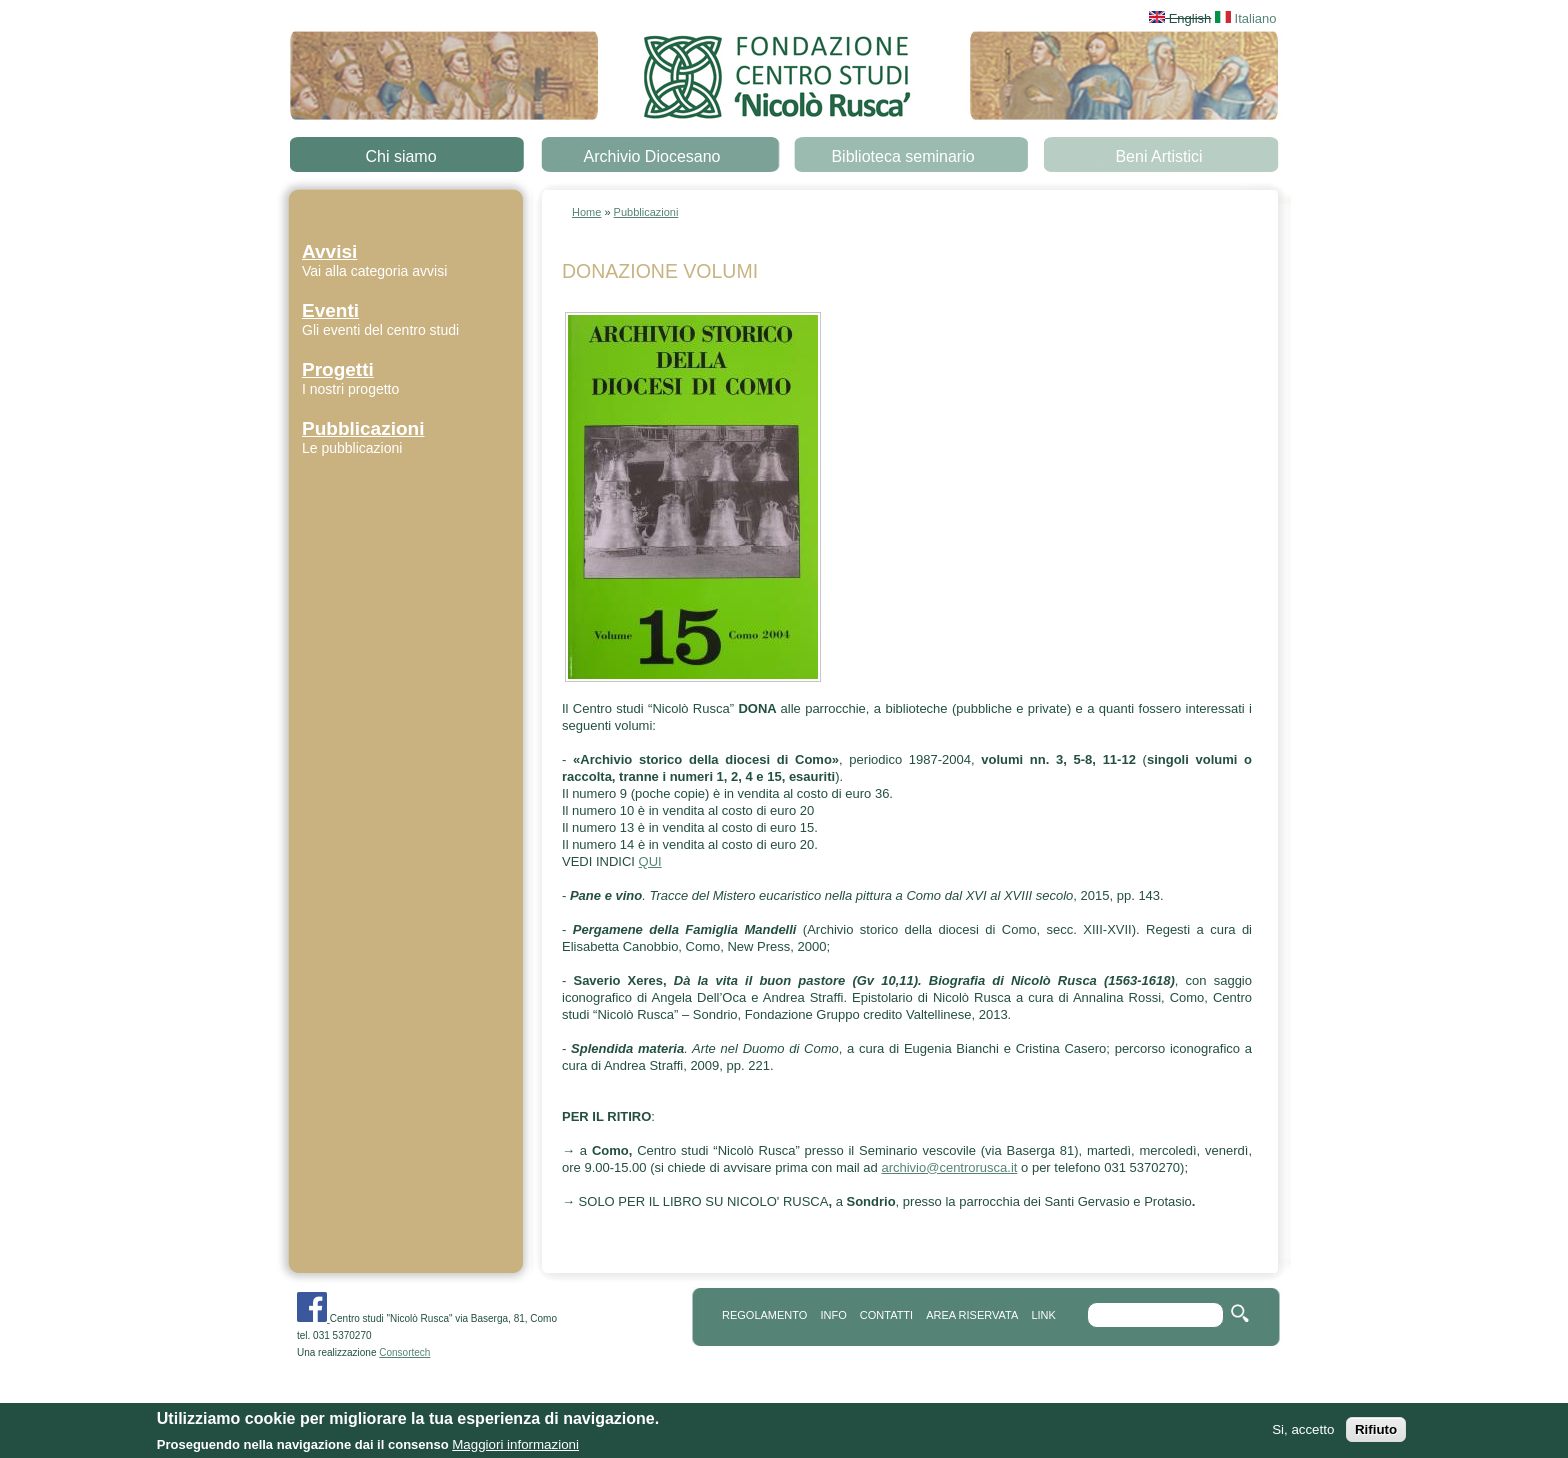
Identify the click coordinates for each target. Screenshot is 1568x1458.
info (833, 1315)
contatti (886, 1315)
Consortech (404, 1352)
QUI (650, 861)
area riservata (972, 1315)
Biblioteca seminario (902, 156)
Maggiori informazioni (515, 1446)
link (1043, 1315)
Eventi (330, 310)
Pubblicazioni (646, 212)
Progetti (338, 369)
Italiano (1246, 18)
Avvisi (329, 251)
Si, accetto (1303, 1431)
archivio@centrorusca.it (949, 1167)
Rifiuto (1376, 1431)
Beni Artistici (1158, 156)
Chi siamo (400, 156)
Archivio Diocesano (652, 156)
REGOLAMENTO (764, 1315)
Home (586, 212)
